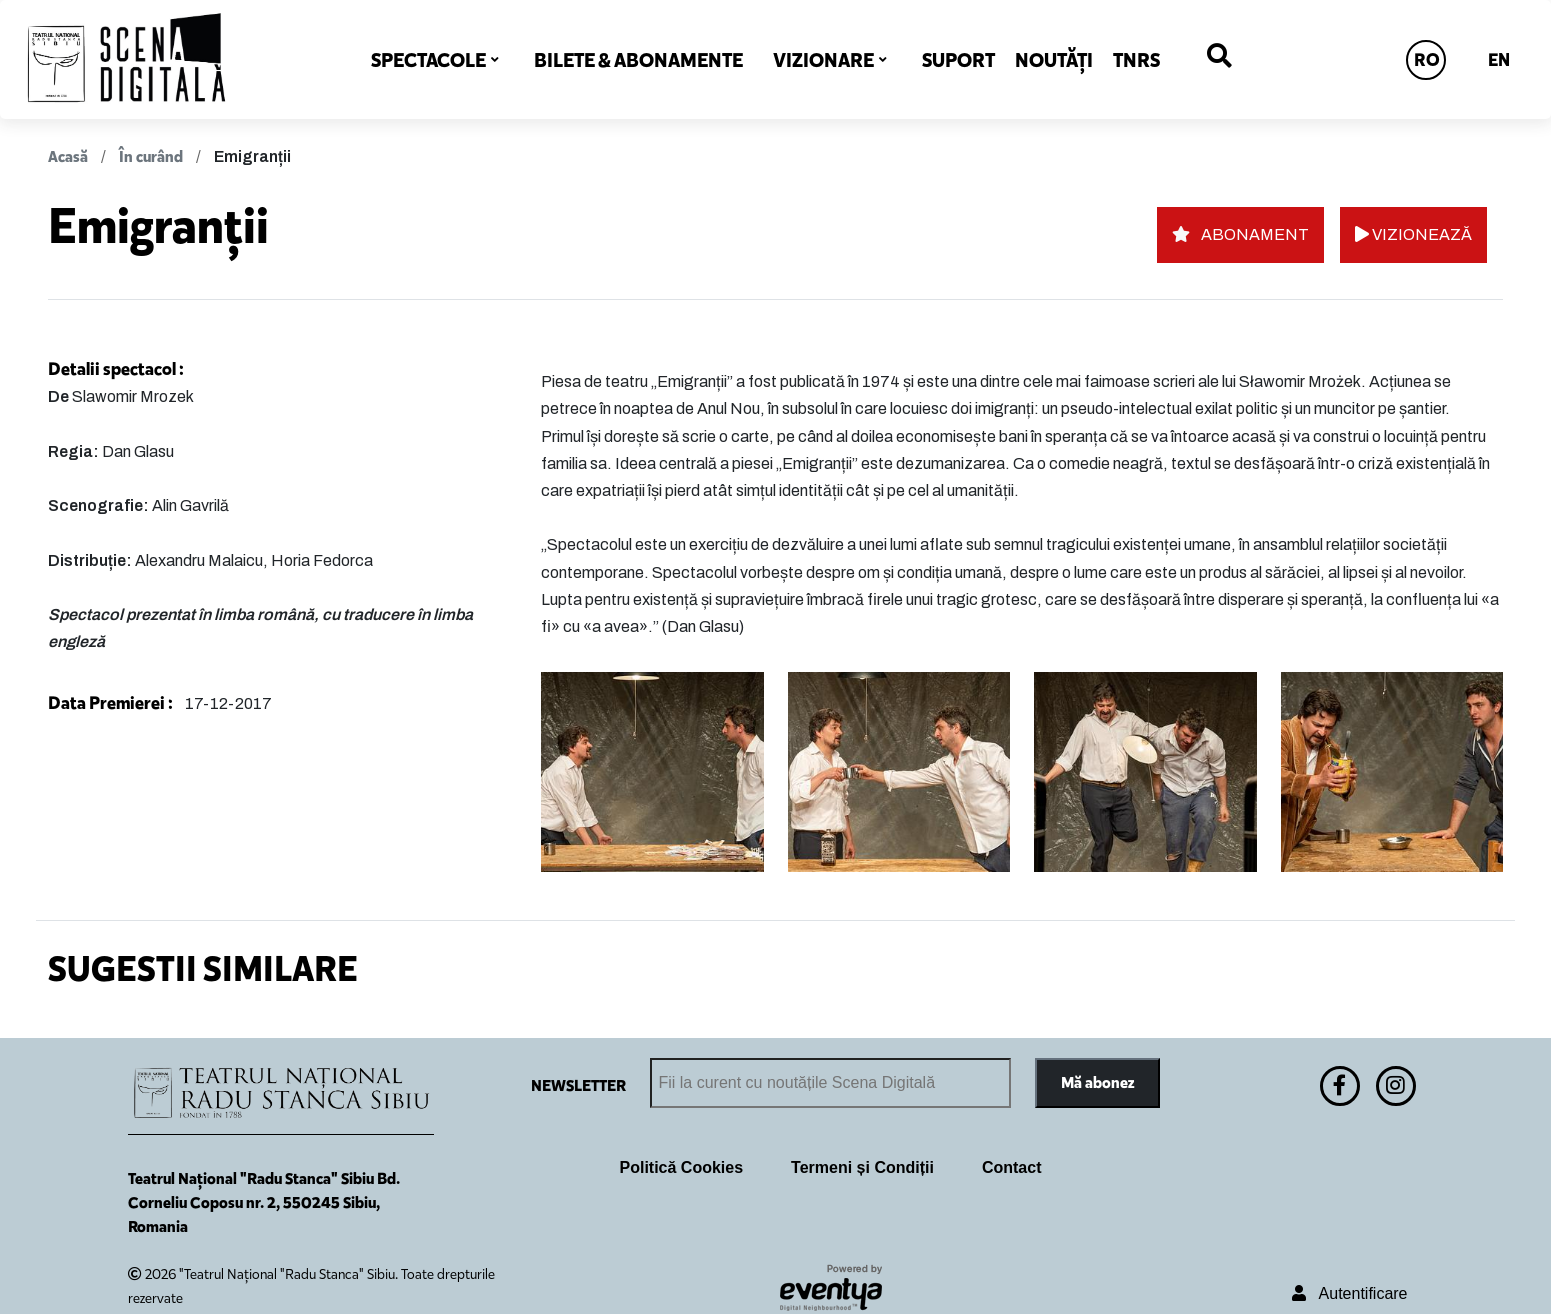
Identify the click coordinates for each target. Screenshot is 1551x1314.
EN (1499, 60)
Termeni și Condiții (862, 1167)
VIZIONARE (823, 60)
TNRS (1136, 60)
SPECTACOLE (428, 60)
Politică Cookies (682, 1167)
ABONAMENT (1240, 234)
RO (1427, 60)
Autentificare (1349, 1293)
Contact (1012, 1167)
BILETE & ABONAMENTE (638, 60)
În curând (151, 156)
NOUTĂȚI (1054, 60)
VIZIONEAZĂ (1413, 234)
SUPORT (958, 60)
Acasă (68, 156)
